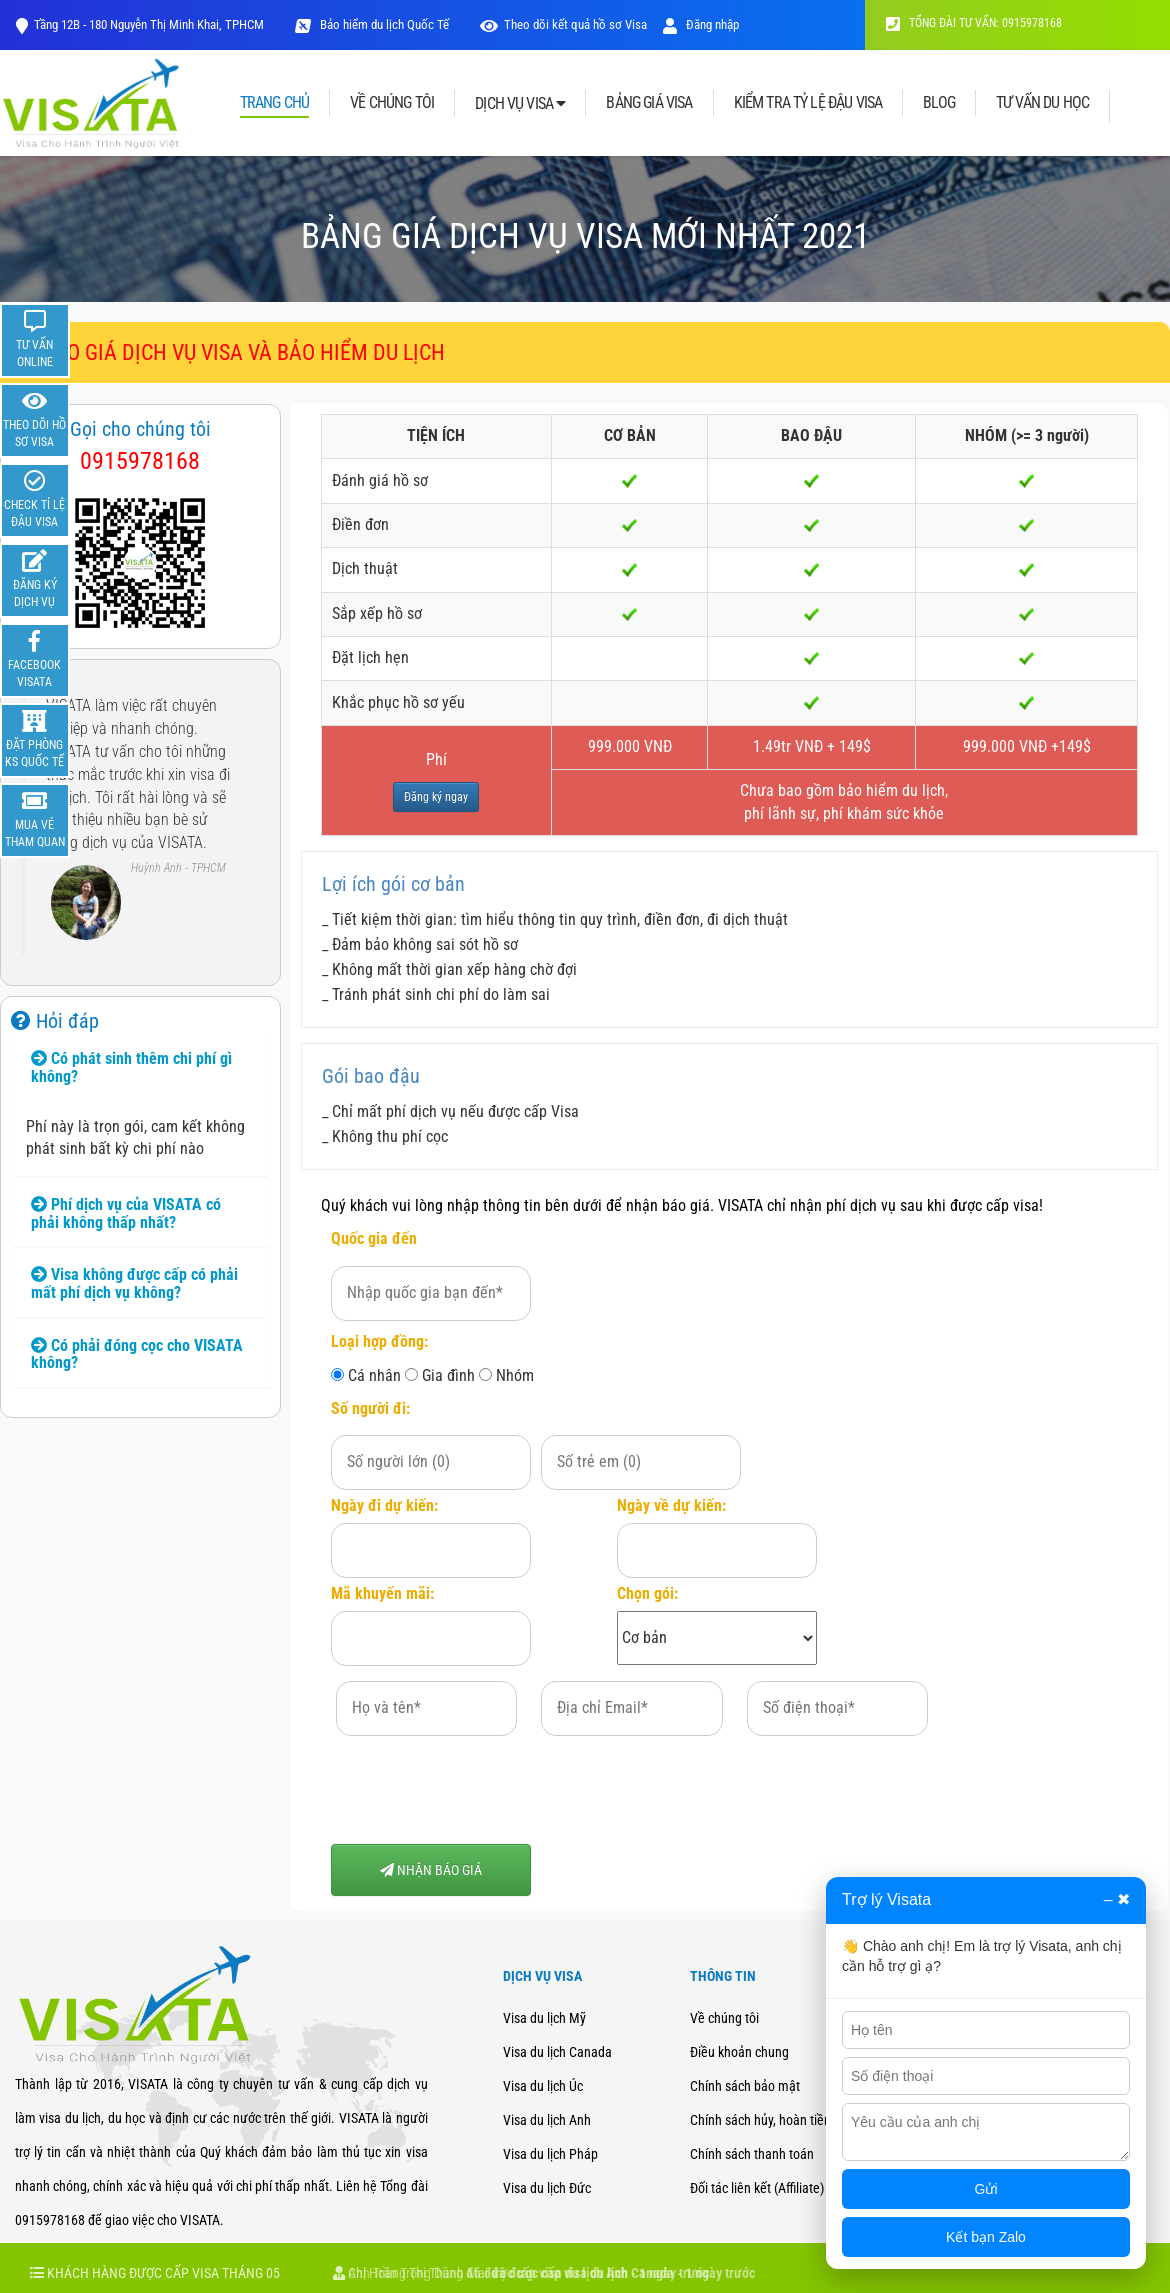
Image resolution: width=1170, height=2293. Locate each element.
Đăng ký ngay (436, 797)
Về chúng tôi (724, 2018)
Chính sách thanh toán (752, 2154)
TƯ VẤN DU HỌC (1042, 103)
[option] (140, 822)
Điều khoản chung (739, 2052)
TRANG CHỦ (274, 103)
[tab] (140, 1067)
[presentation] (483, 1790)
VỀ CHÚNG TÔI (392, 103)
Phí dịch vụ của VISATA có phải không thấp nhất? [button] (126, 1213)
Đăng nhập (701, 24)
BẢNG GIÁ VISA (649, 103)
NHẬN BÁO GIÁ (431, 1870)
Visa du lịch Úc (543, 2086)
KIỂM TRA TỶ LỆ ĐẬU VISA (808, 103)
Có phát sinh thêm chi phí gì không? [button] (131, 1067)
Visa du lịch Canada (557, 2052)
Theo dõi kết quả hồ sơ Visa (575, 24)
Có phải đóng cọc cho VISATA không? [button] (137, 1354)
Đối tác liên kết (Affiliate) (757, 2188)
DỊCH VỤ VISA (520, 103)
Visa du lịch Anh (547, 2120)
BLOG (939, 103)
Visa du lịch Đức (547, 2188)
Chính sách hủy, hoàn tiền (760, 2120)
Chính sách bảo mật (745, 2086)
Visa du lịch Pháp (550, 2154)
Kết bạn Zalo (986, 2237)
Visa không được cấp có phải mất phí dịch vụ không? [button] (134, 1283)
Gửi (986, 2189)
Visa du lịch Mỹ (544, 2018)
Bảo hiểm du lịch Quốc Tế (383, 24)
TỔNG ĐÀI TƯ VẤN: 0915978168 (974, 23)
